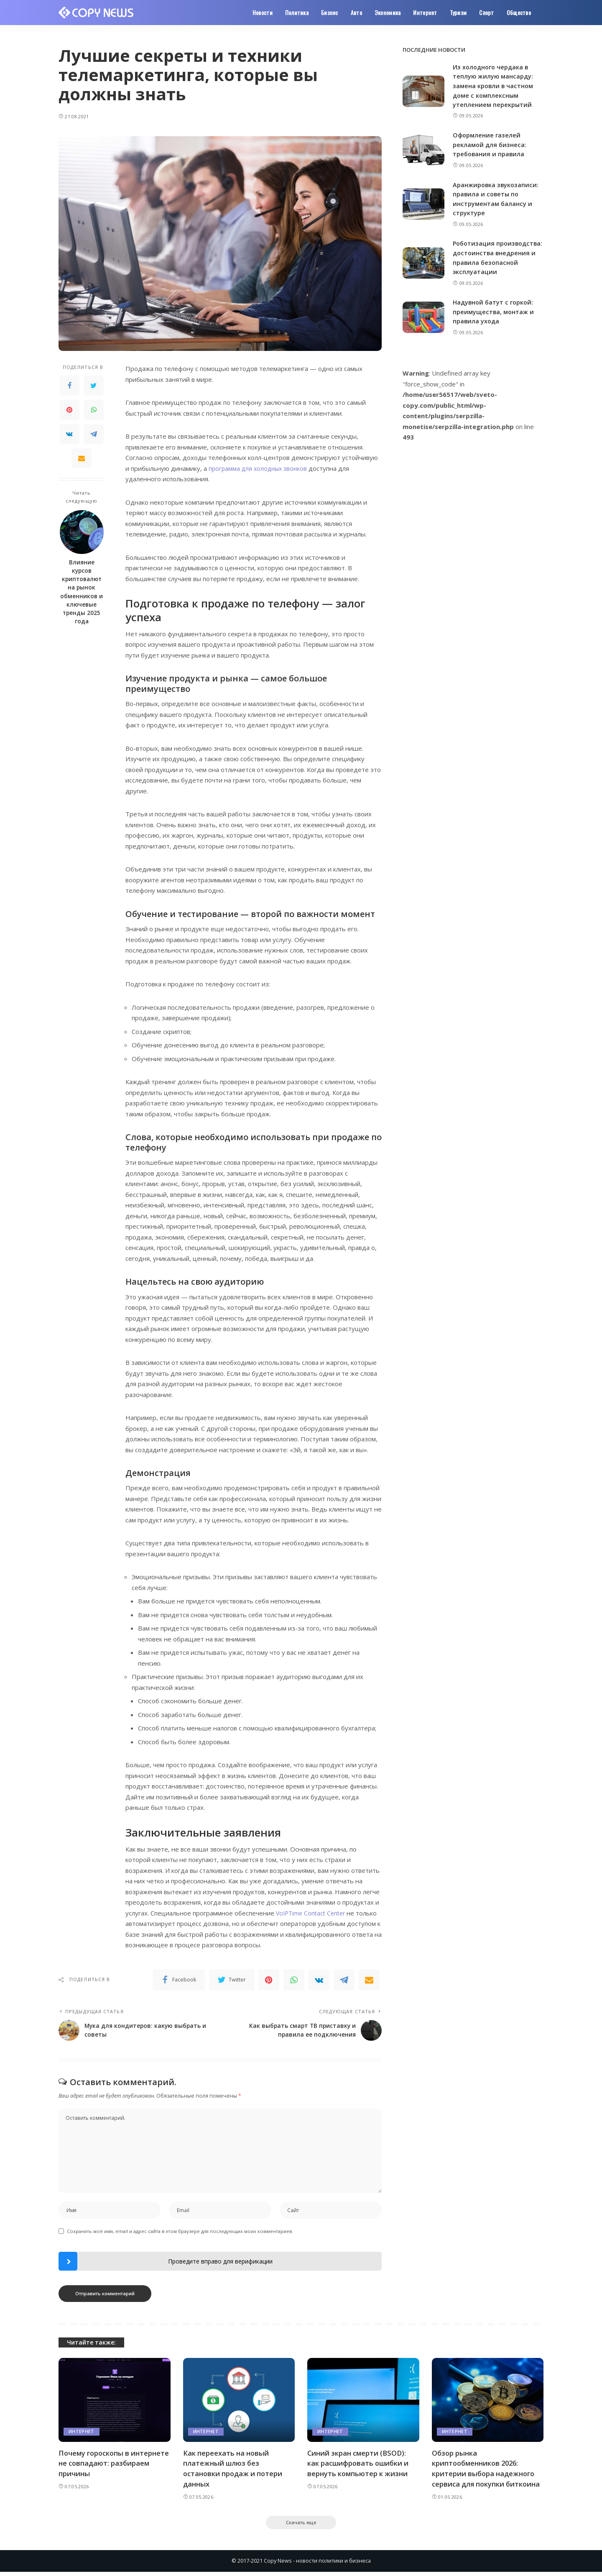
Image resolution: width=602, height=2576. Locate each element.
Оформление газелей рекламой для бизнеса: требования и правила (490, 144)
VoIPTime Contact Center (312, 1913)
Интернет (81, 2434)
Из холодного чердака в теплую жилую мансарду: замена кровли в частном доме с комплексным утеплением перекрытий (494, 86)
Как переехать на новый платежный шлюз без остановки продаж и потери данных (234, 2471)
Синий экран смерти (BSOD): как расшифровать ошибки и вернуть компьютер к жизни (359, 2466)
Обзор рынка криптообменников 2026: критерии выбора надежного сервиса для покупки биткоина (487, 2471)
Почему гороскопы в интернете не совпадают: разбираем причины (104, 2466)
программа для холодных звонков (260, 468)
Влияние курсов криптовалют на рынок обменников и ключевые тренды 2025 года (81, 592)
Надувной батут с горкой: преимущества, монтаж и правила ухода (494, 320)
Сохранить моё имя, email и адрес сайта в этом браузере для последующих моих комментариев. (180, 2234)
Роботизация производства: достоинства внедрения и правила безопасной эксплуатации (495, 262)
